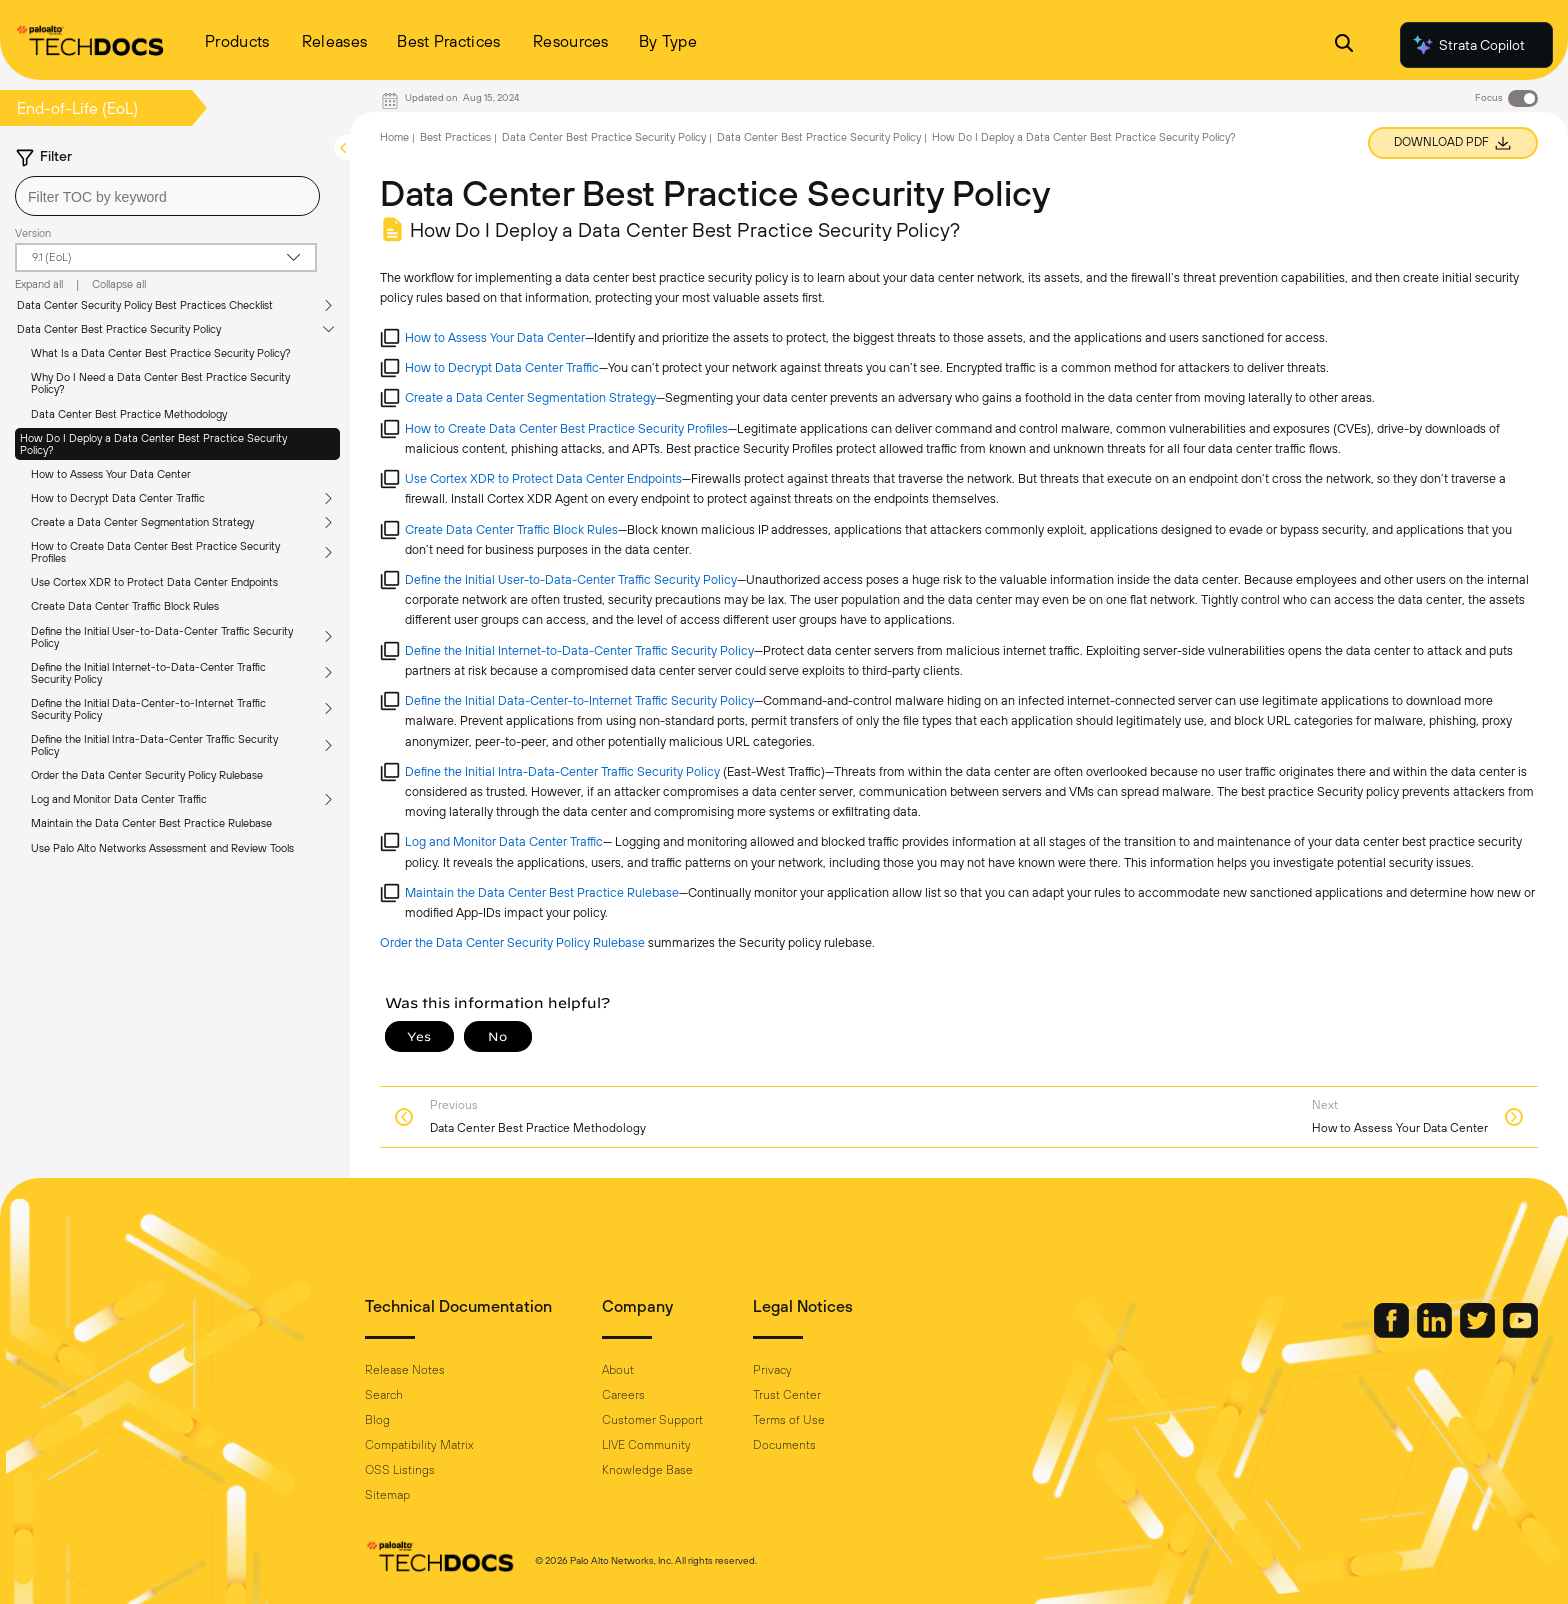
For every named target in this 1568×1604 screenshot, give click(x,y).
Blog (377, 1420)
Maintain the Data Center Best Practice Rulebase (151, 823)
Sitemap (387, 1495)
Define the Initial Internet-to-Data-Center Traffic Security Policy (148, 673)
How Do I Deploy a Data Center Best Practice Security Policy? (153, 444)
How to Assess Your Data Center (111, 474)
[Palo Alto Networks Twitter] (1479, 1333)
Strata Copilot (1468, 45)
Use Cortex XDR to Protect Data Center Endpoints (154, 582)
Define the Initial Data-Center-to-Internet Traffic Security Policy (148, 709)
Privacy (772, 1370)
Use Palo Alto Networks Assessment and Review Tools (162, 848)
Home (394, 137)
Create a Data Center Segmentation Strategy (142, 522)
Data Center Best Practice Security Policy (119, 329)
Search (384, 1395)
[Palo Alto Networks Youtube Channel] (1520, 1333)
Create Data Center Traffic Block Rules (125, 606)
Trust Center (787, 1395)
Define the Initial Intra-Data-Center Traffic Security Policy (154, 745)
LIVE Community (646, 1445)
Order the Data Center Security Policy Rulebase (147, 775)
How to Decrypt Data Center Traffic (118, 498)
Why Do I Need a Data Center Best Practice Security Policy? (160, 383)
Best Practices (455, 137)
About (618, 1370)
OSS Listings (400, 1470)
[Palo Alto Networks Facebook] (1393, 1333)
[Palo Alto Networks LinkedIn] (1436, 1333)
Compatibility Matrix (419, 1445)
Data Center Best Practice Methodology (129, 414)
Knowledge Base (647, 1470)
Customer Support (652, 1420)
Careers (623, 1395)
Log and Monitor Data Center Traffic (119, 799)
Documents (784, 1445)
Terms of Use (789, 1420)
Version (33, 233)
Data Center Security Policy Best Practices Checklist (145, 305)
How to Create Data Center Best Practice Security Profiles (155, 552)
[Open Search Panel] (1344, 45)
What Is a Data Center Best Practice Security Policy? (161, 353)
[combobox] (167, 196)
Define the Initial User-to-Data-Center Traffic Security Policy (162, 637)
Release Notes (405, 1370)
